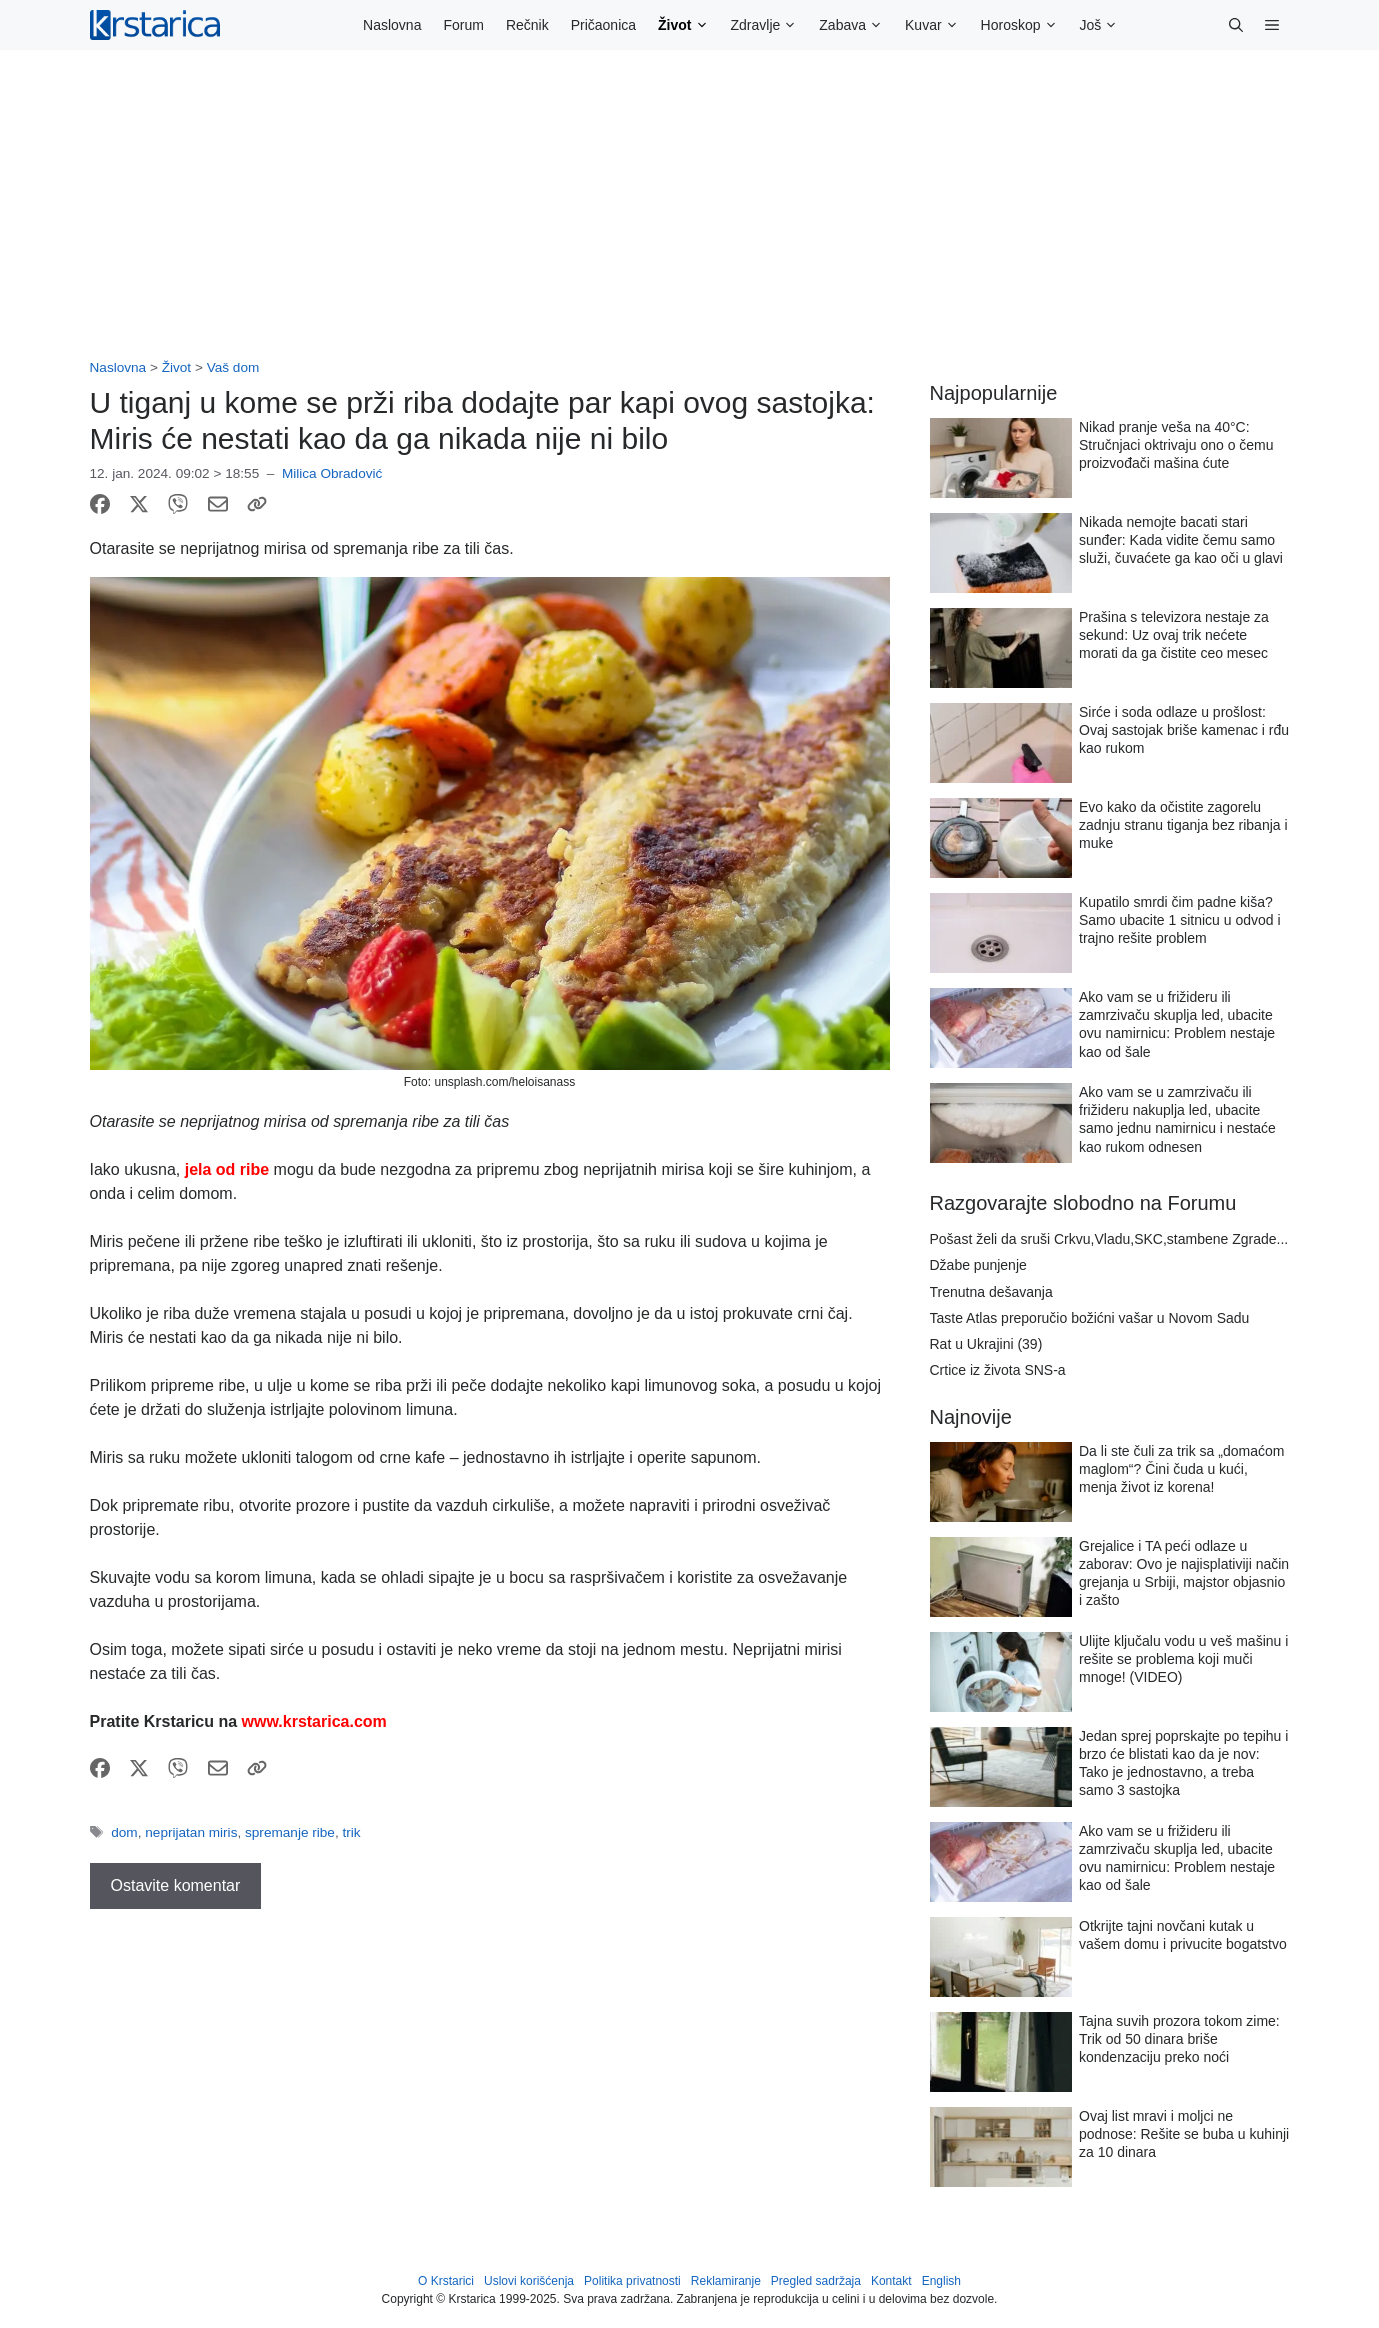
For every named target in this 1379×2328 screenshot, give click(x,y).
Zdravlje (770, 25)
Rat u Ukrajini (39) (986, 1344)
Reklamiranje (726, 2281)
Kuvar (937, 25)
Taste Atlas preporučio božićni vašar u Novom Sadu (1090, 1318)
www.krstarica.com (314, 1721)
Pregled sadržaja (816, 2281)
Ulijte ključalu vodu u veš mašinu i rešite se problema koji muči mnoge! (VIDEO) (1183, 1659)
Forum (463, 25)
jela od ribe (224, 1169)
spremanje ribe (290, 1832)
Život (688, 25)
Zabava (856, 25)
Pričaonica (603, 25)
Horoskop (1025, 25)
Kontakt (891, 2281)
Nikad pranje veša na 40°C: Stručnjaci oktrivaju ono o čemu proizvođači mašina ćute (1176, 445)
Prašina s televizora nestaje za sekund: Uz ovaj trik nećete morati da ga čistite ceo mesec (1174, 635)
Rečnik (527, 25)
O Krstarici (446, 2281)
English (941, 2281)
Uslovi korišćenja (529, 2281)
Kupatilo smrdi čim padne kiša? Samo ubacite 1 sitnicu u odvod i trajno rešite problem (1180, 920)
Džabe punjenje (978, 1265)
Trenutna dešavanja (991, 1292)
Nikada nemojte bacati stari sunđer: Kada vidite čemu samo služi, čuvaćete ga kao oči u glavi (1181, 540)
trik (351, 1832)
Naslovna (392, 25)
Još (1105, 25)
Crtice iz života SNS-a (998, 1370)
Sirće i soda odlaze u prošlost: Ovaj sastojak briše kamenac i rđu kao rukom (1184, 730)
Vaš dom (233, 367)
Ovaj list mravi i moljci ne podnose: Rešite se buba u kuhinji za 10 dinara (1184, 2134)
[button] (1236, 25)
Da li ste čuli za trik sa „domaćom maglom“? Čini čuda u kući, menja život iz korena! (1181, 1469)
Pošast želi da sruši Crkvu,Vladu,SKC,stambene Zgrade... (1109, 1239)
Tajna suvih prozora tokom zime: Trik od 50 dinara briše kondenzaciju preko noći (1179, 2039)
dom (124, 1832)
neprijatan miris (191, 1832)
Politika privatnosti (632, 2281)
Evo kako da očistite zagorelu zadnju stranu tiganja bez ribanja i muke (1183, 825)
